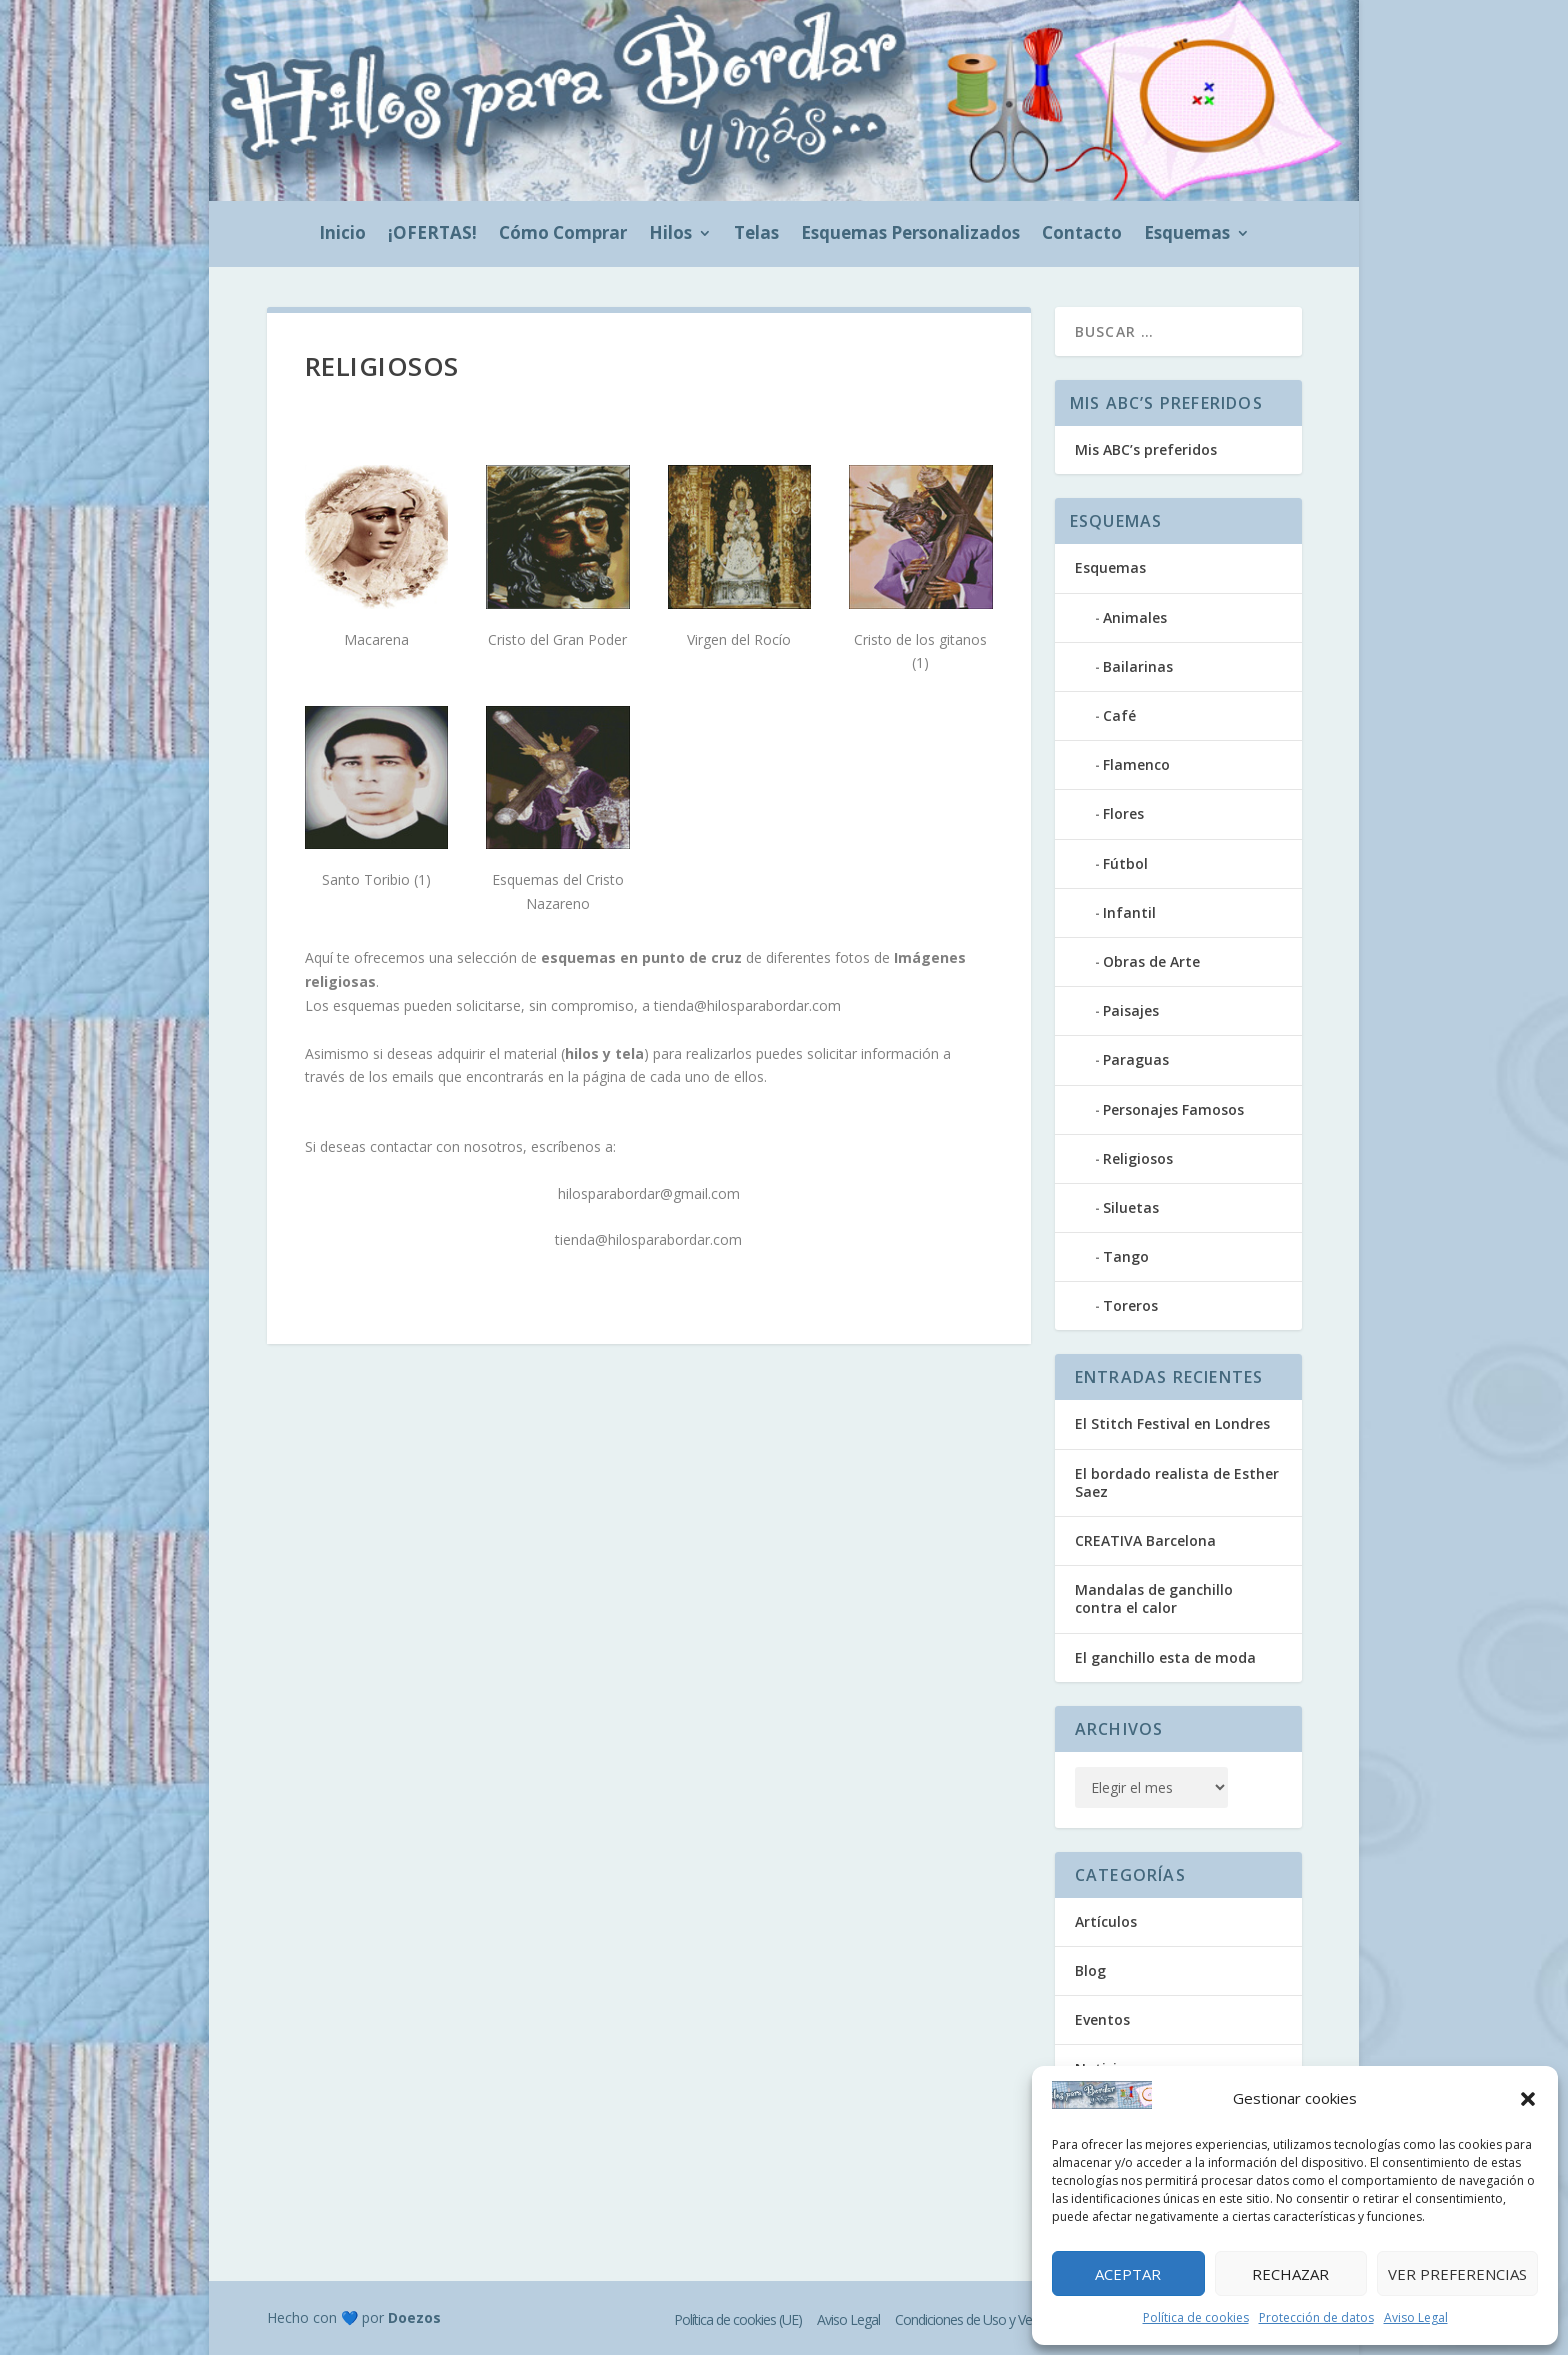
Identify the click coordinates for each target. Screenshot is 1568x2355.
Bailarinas (1138, 666)
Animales (1135, 617)
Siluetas (1131, 1207)
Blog (1090, 1970)
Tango (1126, 1256)
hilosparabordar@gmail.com (649, 1193)
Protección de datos (1316, 2317)
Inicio (342, 235)
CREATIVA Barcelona (1145, 1540)
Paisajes (1131, 1010)
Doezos (414, 2317)
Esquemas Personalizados (910, 235)
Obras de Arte (1151, 961)
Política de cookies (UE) (738, 2319)
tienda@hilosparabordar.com (747, 1005)
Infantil (1129, 912)
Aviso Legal (1416, 2317)
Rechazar (1290, 2274)
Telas (756, 235)
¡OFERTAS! (432, 235)
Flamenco (1136, 764)
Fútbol (1125, 863)
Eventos (1102, 2019)
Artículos (1106, 1921)
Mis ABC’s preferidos (1146, 449)
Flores (1123, 813)
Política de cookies (1196, 2317)
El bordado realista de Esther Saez (1177, 1482)
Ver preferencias (1457, 2274)
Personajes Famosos (1173, 1109)
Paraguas (1136, 1059)
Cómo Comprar (563, 235)
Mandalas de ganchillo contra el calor (1154, 1598)
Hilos (670, 235)
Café (1119, 715)
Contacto (1082, 235)
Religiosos (1138, 1158)
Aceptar (1128, 2274)
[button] (1528, 2099)
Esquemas (1187, 235)
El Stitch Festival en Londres (1172, 1423)
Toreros (1130, 1305)
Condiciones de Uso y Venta (972, 2319)
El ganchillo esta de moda (1165, 1657)
